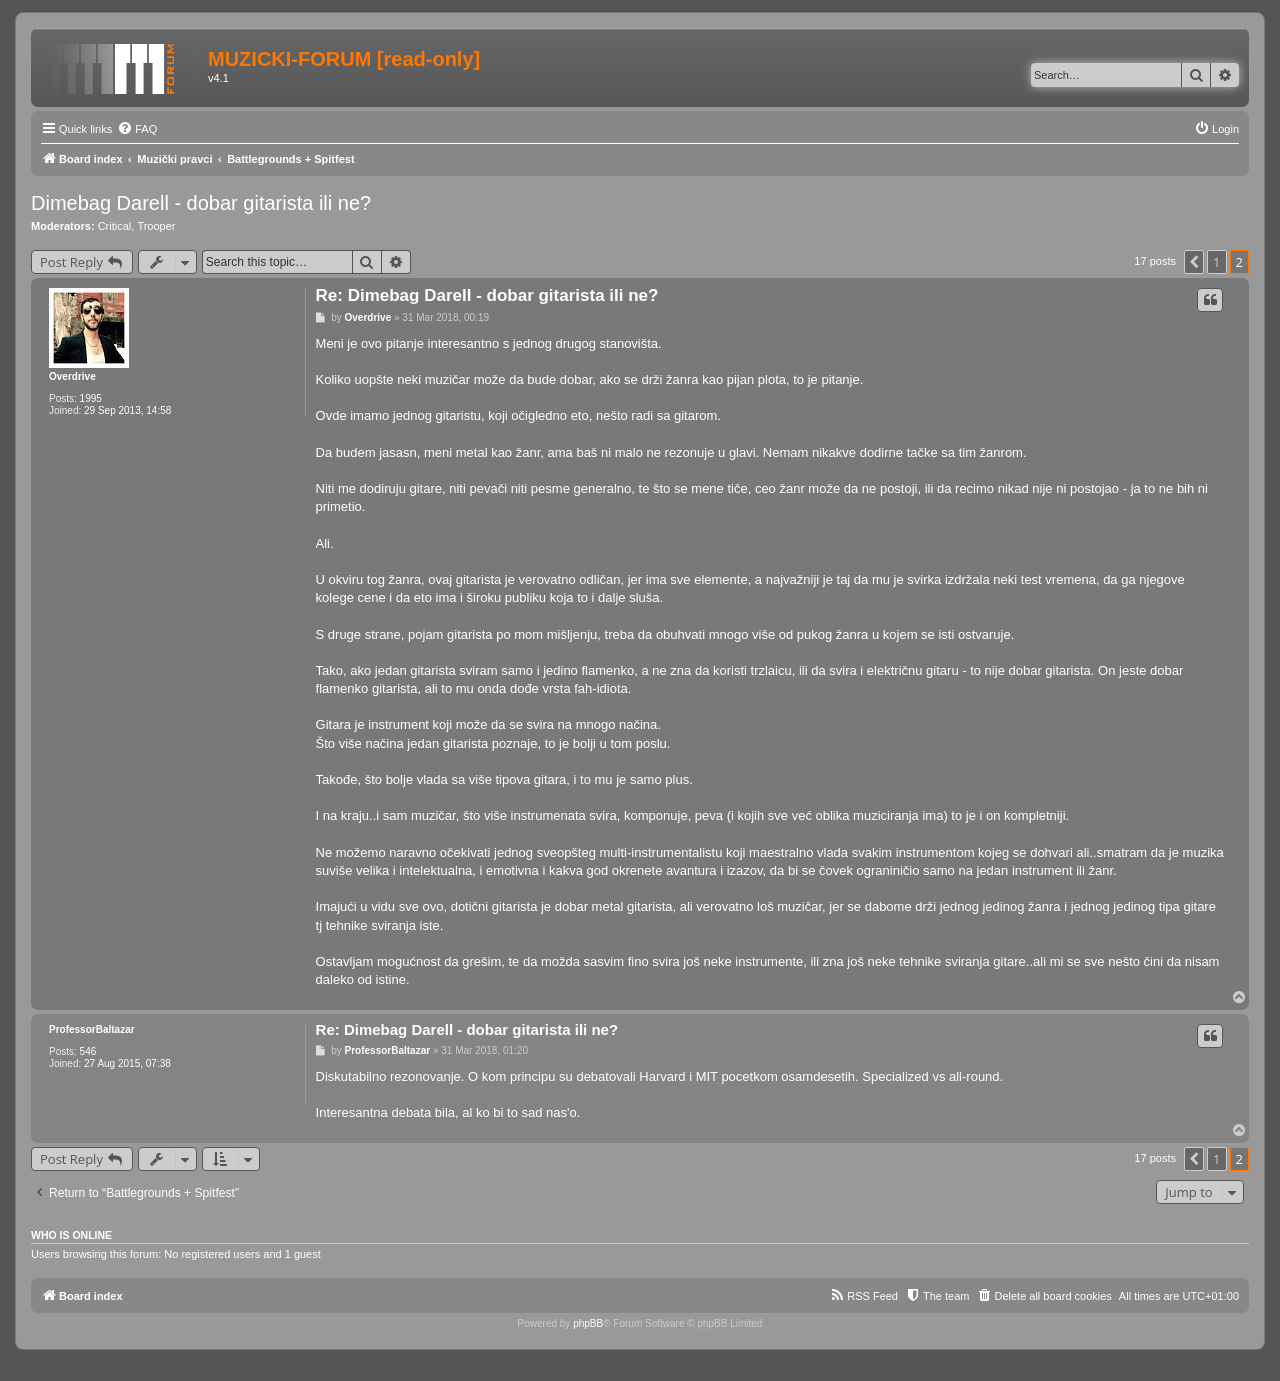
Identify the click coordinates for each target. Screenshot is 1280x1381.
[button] (1194, 262)
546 (88, 1051)
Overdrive (72, 376)
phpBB (588, 1323)
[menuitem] (137, 129)
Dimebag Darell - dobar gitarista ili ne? (201, 203)
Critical (115, 226)
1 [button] (1216, 262)
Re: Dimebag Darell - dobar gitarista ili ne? (487, 295)
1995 (91, 398)
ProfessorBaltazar (92, 1029)
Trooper (156, 226)
